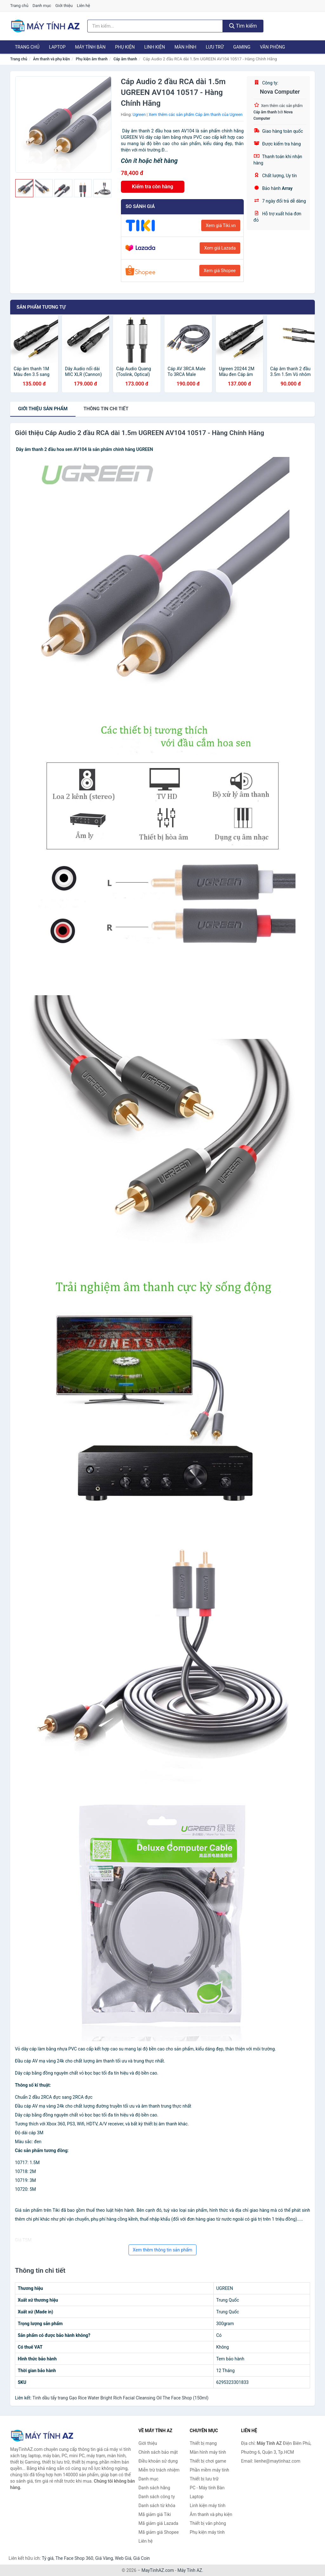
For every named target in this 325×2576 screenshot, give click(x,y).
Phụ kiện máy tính (207, 2532)
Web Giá (123, 2558)
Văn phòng (272, 47)
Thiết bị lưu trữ (204, 2478)
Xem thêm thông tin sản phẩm (162, 2249)
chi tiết (106, 409)
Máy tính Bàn (90, 47)
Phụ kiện (125, 47)
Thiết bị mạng (203, 2443)
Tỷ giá (48, 2558)
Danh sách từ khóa (156, 2505)
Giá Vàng (104, 2558)
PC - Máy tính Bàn (207, 2487)
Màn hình (185, 47)
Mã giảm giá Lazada (158, 2523)
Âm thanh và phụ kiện (51, 59)
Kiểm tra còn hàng (152, 187)
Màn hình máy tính (208, 2452)
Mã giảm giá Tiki (154, 2514)
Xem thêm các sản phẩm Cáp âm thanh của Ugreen (195, 114)
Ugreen (139, 114)
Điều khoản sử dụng (158, 2461)
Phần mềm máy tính (209, 2469)
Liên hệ (83, 5)
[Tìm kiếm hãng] (155, 26)
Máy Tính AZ (189, 2570)
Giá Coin (141, 2558)
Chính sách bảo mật (158, 2452)
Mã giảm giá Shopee (158, 2532)
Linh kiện (154, 47)
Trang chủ (19, 5)
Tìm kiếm (243, 26)
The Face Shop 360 (74, 2558)
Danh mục (42, 5)
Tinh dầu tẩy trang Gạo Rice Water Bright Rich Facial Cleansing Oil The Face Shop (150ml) (120, 2397)
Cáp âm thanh (125, 59)
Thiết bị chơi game (208, 2461)
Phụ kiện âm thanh (92, 59)
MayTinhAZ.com (158, 2570)
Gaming (241, 47)
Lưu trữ (214, 47)
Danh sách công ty (156, 2496)
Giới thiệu (63, 5)
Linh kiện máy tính (207, 2505)
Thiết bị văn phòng (208, 2523)
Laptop (57, 47)
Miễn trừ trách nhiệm (158, 2469)
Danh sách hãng (154, 2487)
